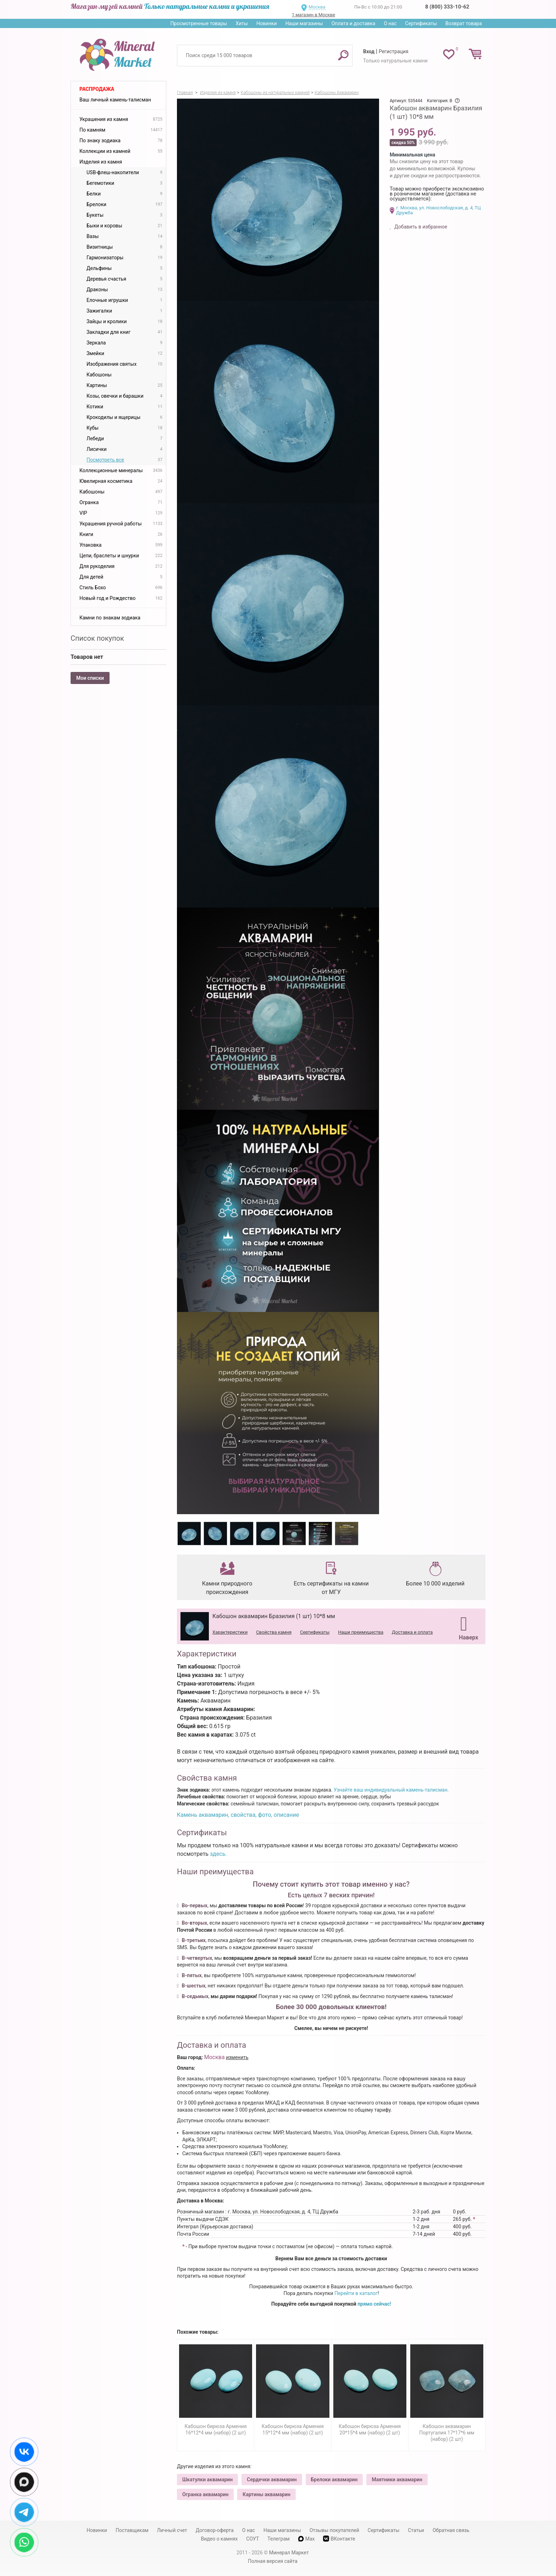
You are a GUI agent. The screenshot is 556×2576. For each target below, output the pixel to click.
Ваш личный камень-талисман (115, 100)
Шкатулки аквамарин (207, 2479)
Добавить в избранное (420, 227)
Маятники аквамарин (397, 2479)
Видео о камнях (219, 2539)
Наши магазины (304, 23)
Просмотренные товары (198, 23)
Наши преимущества (360, 1632)
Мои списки (90, 678)
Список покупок (97, 638)
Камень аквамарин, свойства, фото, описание (238, 1814)
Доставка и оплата (412, 1632)
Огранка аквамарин (205, 2494)
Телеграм (278, 2539)
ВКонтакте (339, 2539)
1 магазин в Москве (313, 14)
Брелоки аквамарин (334, 2479)
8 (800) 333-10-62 (447, 7)
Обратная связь (451, 2530)
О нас (390, 23)
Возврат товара (463, 23)
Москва (316, 7)
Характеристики (230, 1632)
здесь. (218, 1853)
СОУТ (252, 2539)
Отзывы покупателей (334, 2530)
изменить (237, 2057)
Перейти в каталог (356, 2293)
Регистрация (393, 51)
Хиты (241, 23)
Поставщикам (132, 2530)
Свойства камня (273, 1632)
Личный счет (172, 2530)
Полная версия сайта (273, 2561)
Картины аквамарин (266, 2494)
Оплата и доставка (354, 23)
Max (306, 2539)
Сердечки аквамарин (271, 2479)
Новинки (266, 23)
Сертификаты (421, 23)
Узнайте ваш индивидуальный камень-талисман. (391, 1790)
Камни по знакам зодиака (109, 617)
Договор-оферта (215, 2530)
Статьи (416, 2530)
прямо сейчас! (374, 2304)
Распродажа (96, 89)
